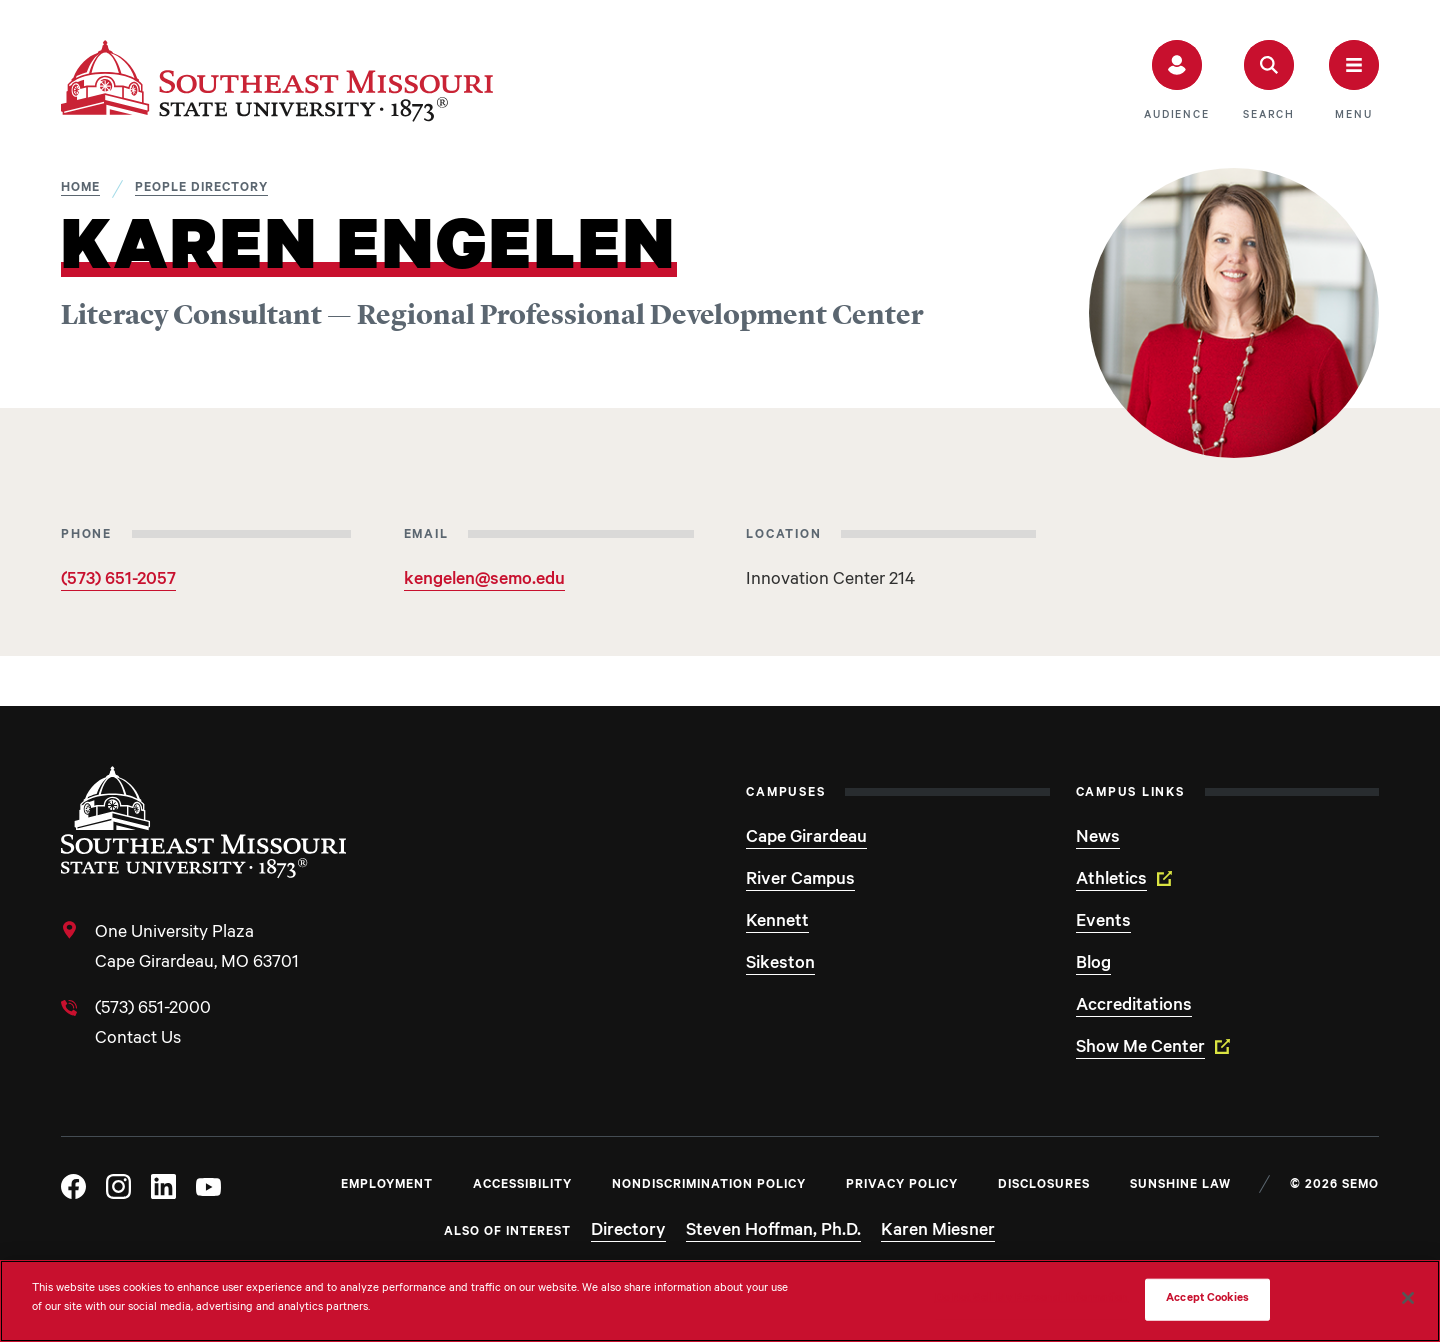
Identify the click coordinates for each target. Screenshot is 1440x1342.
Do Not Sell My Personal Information (1032, 1299)
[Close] (1408, 1298)
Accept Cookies (1207, 1299)
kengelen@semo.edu (484, 581)
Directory (628, 1232)
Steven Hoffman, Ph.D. (773, 1232)
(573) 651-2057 (118, 581)
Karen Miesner (938, 1232)
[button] (1176, 81)
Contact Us (138, 1040)
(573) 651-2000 (153, 1010)
